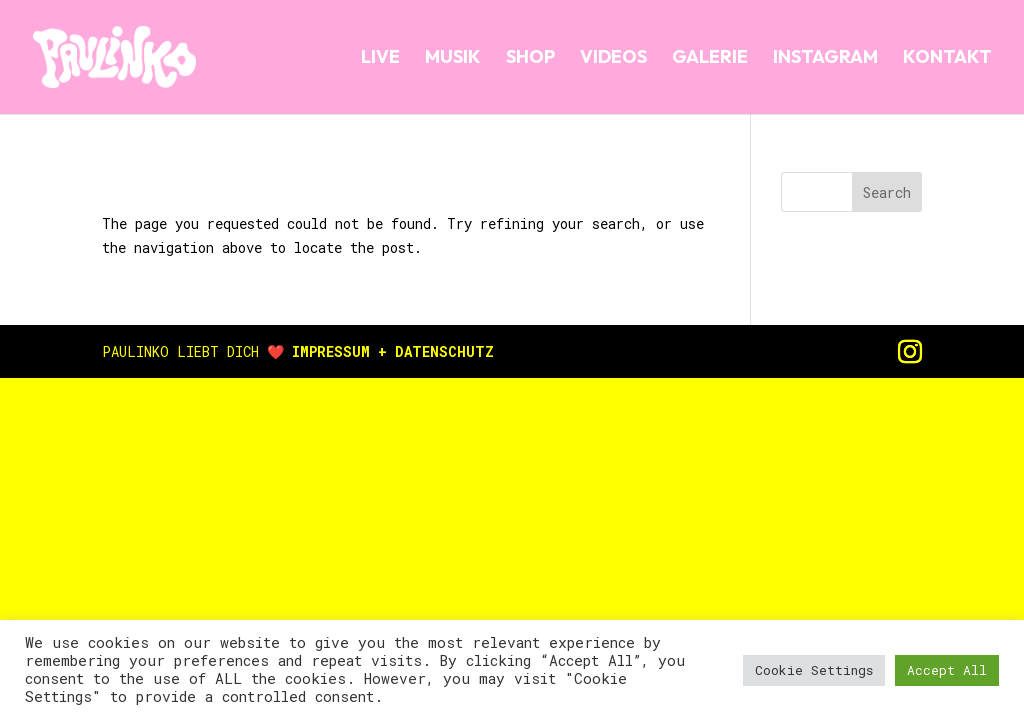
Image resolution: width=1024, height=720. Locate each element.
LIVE (380, 59)
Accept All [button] (947, 670)
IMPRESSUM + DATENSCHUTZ (393, 351)
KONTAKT (947, 59)
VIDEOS (613, 59)
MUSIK (453, 59)
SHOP (530, 59)
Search (887, 192)
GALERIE (710, 59)
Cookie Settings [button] (814, 670)
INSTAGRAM (825, 59)
